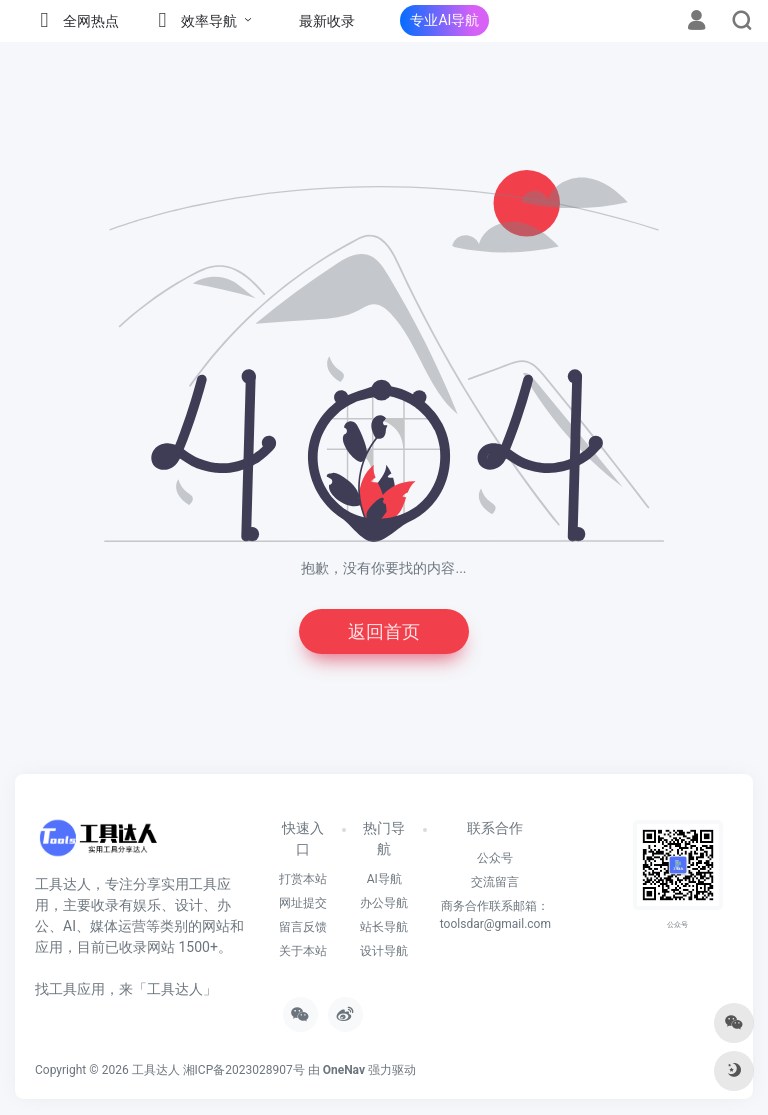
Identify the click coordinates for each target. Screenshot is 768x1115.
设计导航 (384, 951)
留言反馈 (303, 927)
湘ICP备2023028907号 (244, 1070)
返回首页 (384, 631)
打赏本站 (303, 879)
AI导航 (384, 879)
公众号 (495, 858)
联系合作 (495, 828)
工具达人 (156, 1070)
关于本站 (303, 951)
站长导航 (384, 927)
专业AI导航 (444, 20)
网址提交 (303, 903)
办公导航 (384, 903)
